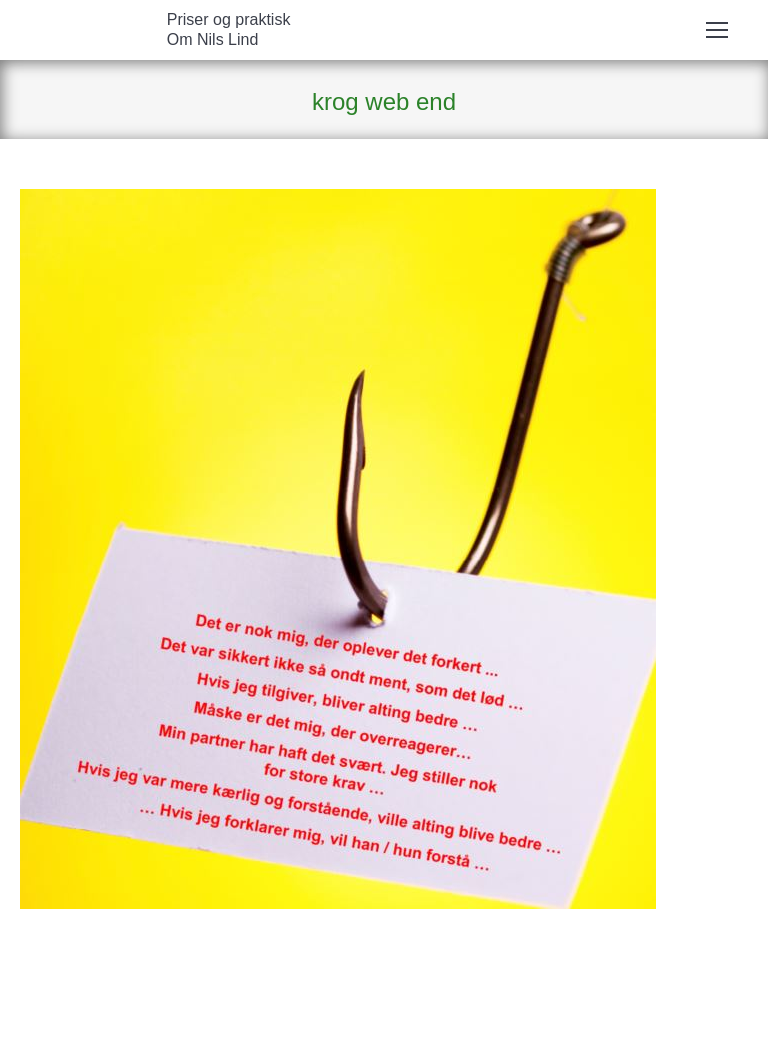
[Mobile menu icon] (717, 30)
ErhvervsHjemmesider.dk (399, 1024)
